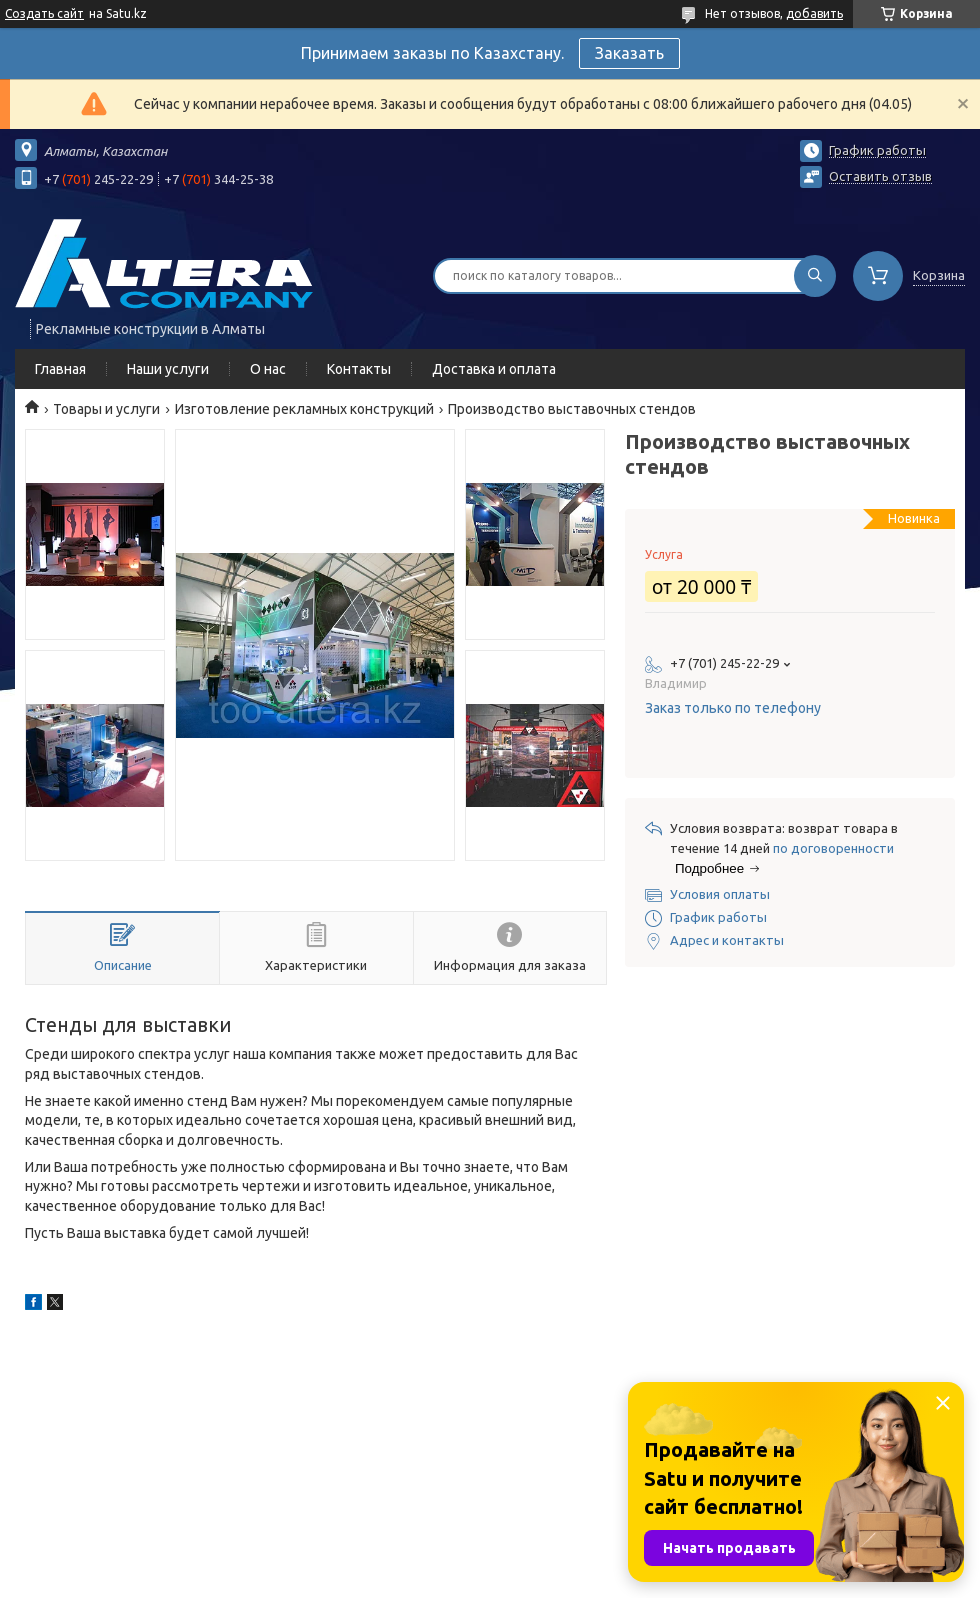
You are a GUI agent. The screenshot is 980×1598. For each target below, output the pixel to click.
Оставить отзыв (880, 176)
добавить (814, 13)
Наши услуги (168, 369)
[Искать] (815, 276)
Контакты (359, 369)
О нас (268, 369)
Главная (60, 369)
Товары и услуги (106, 409)
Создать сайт (44, 13)
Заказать (629, 53)
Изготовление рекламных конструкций (304, 409)
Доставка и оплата (494, 369)
